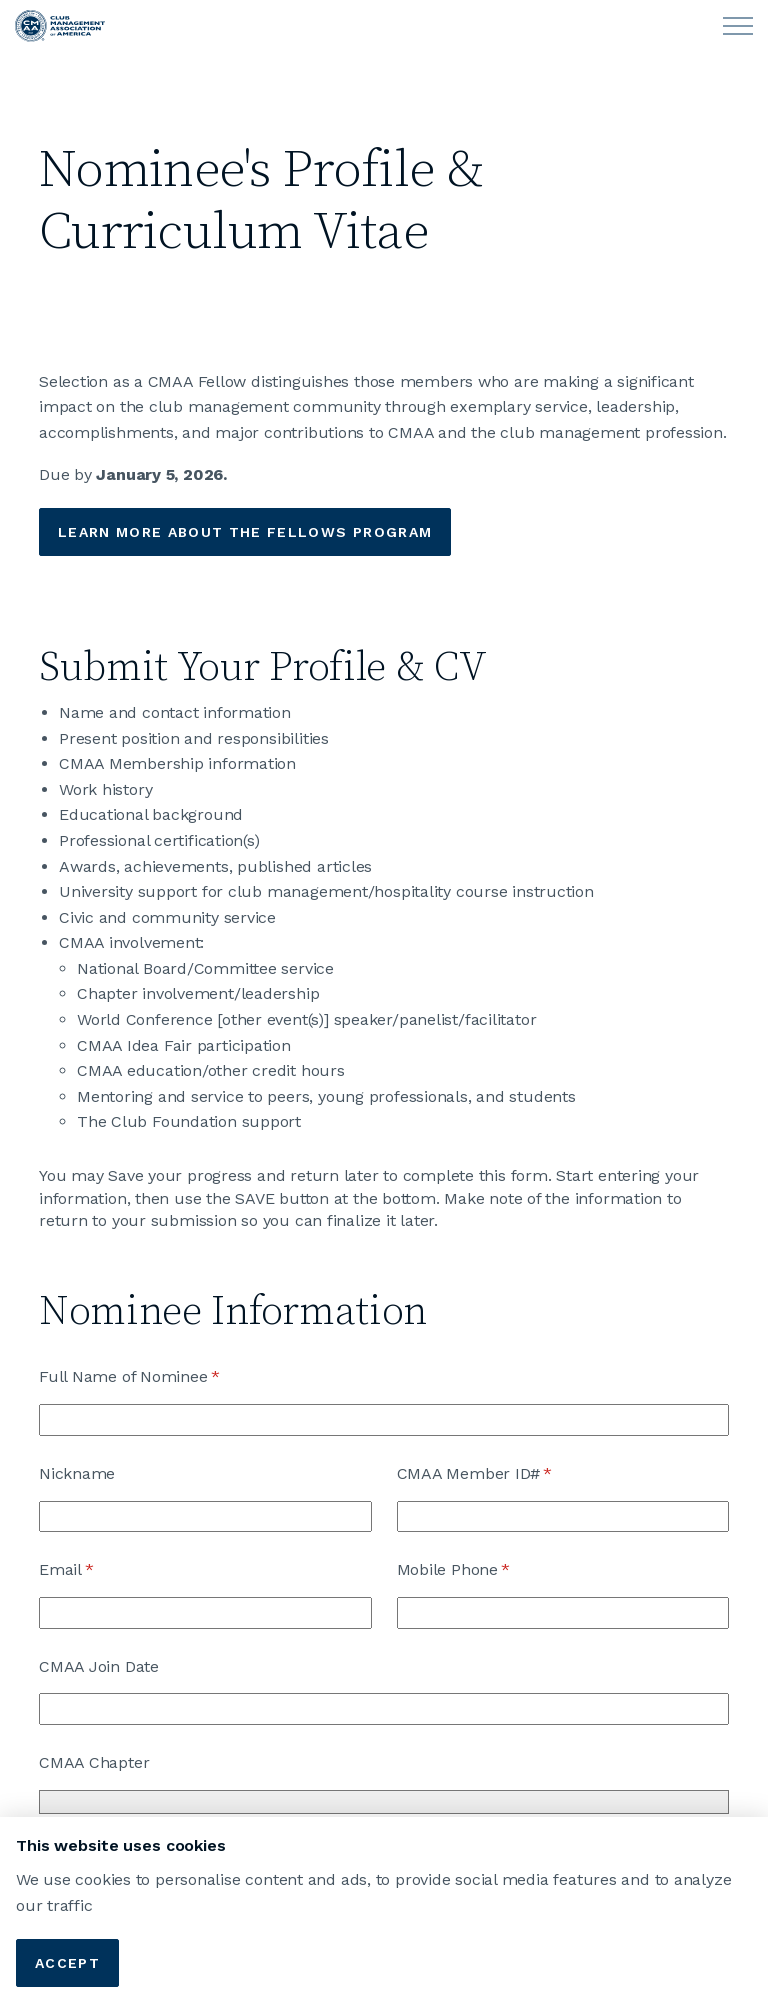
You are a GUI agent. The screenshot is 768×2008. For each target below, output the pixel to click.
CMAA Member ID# (506, 1474)
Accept (67, 1963)
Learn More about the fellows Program (245, 532)
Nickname (77, 1473)
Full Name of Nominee (160, 1377)
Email (98, 1570)
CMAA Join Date (99, 1666)
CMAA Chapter (94, 1762)
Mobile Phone (485, 1570)
